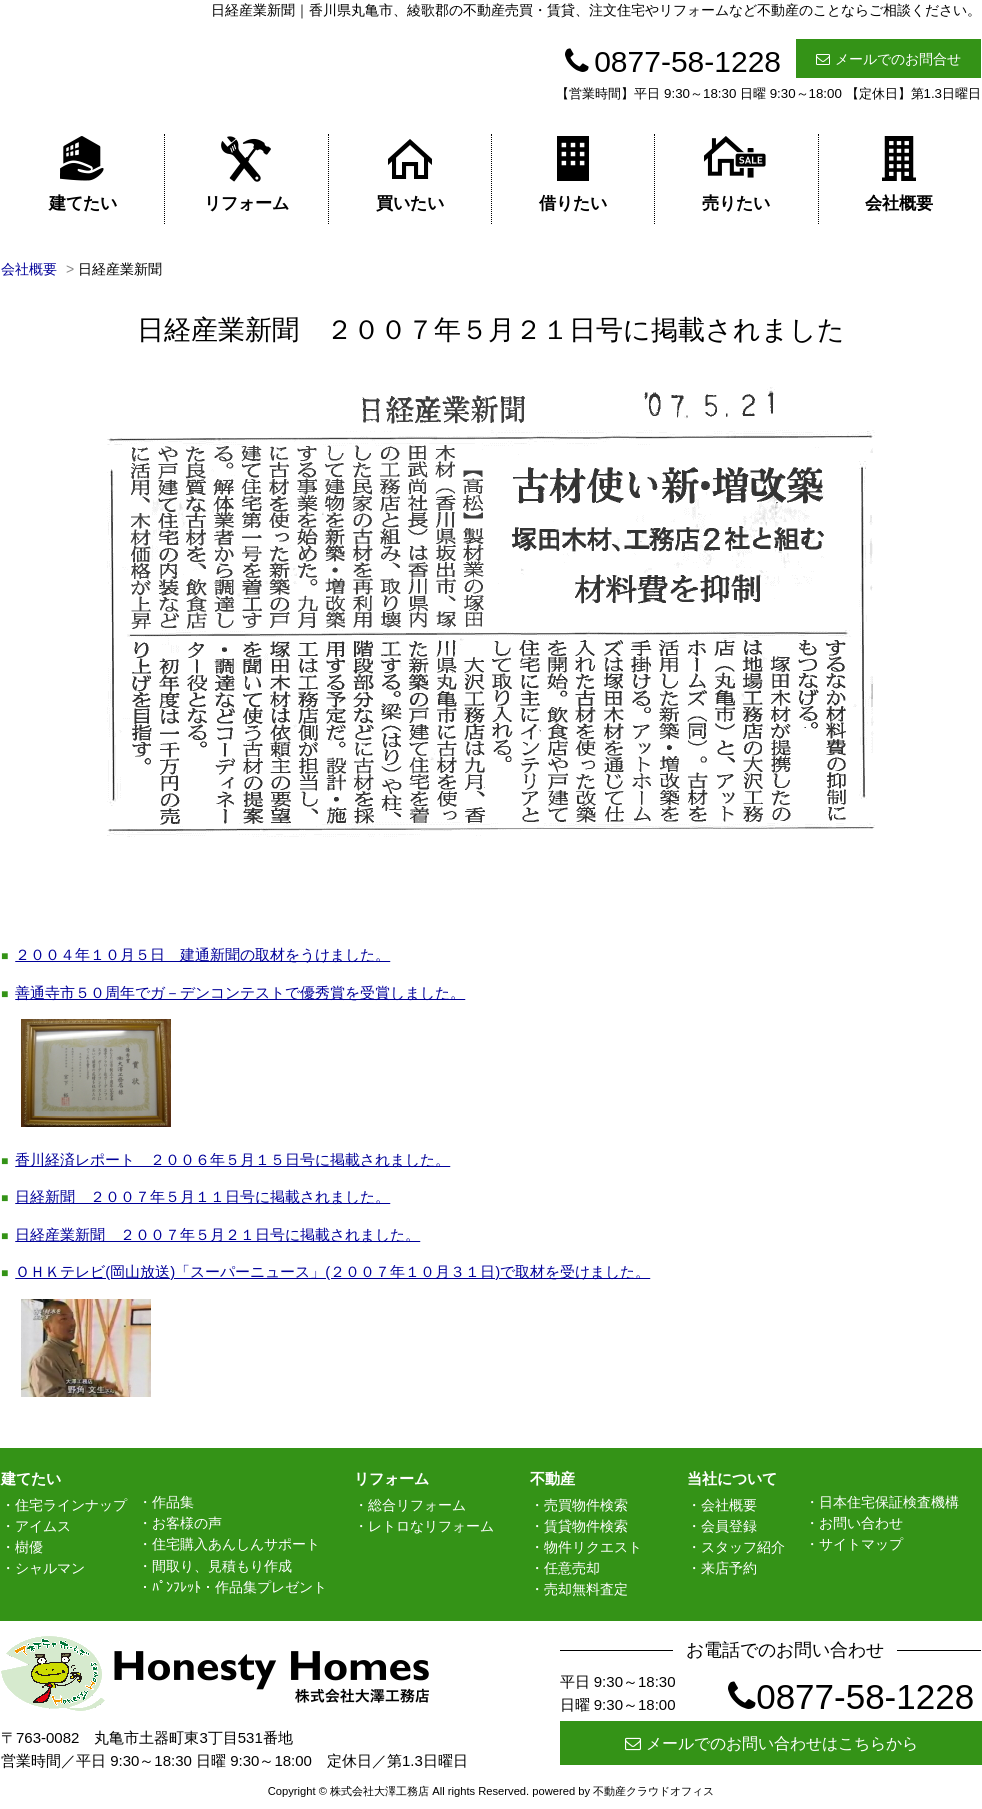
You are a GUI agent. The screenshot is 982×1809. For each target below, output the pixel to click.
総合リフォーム (417, 1505)
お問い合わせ (861, 1523)
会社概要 (899, 173)
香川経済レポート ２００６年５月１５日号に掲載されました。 (232, 1159)
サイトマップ (861, 1544)
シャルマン (50, 1568)
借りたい (573, 173)
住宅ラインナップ (71, 1505)
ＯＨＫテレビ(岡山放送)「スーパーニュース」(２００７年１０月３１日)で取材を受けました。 (332, 1271)
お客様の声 (187, 1523)
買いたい (410, 173)
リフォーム (246, 173)
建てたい (83, 173)
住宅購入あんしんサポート (236, 1544)
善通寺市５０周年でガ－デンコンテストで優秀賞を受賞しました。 (240, 992)
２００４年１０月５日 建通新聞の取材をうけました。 (202, 954)
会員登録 (729, 1526)
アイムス (43, 1526)
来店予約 (729, 1568)
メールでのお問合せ (888, 59)
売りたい (736, 173)
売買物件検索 (586, 1505)
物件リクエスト (593, 1547)
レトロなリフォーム (431, 1526)
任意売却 (572, 1568)
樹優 (29, 1547)
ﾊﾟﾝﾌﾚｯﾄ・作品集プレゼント (239, 1587)
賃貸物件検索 (586, 1526)
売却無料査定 (586, 1589)
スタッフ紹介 (743, 1547)
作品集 (173, 1502)
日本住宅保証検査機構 (889, 1502)
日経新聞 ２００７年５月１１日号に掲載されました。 (202, 1196)
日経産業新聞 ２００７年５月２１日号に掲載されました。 (217, 1234)
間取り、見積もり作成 (222, 1566)
